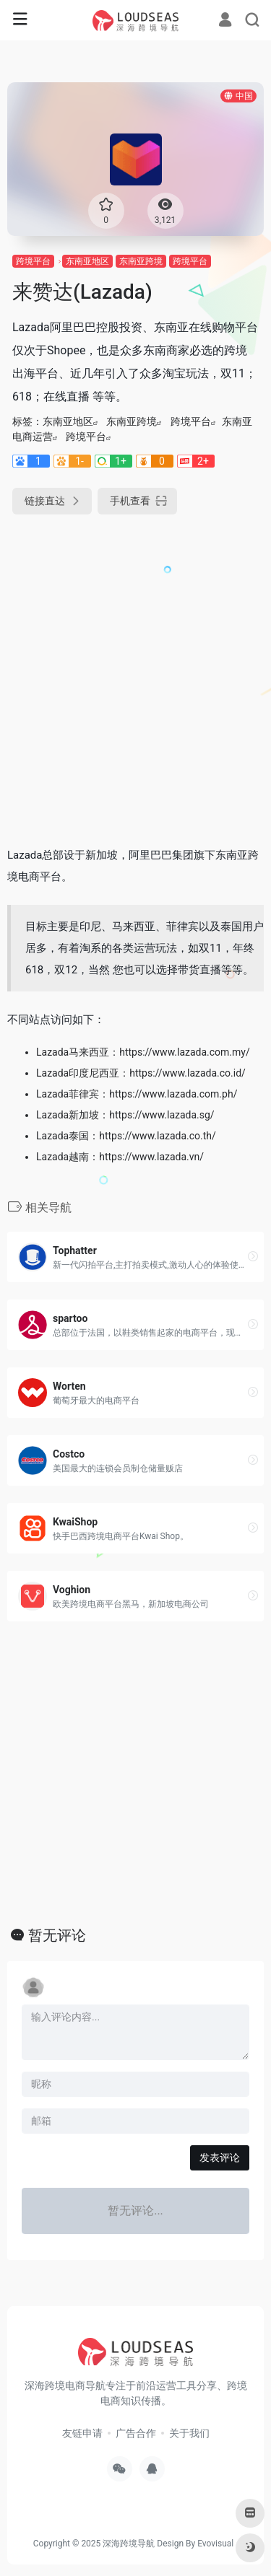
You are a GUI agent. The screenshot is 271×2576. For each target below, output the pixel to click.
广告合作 (136, 2433)
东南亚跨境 (141, 261)
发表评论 (219, 2157)
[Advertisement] (135, 674)
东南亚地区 (87, 261)
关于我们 (189, 2433)
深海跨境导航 (129, 2543)
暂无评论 (57, 1935)
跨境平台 (33, 261)
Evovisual (215, 2543)
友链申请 (82, 2433)
